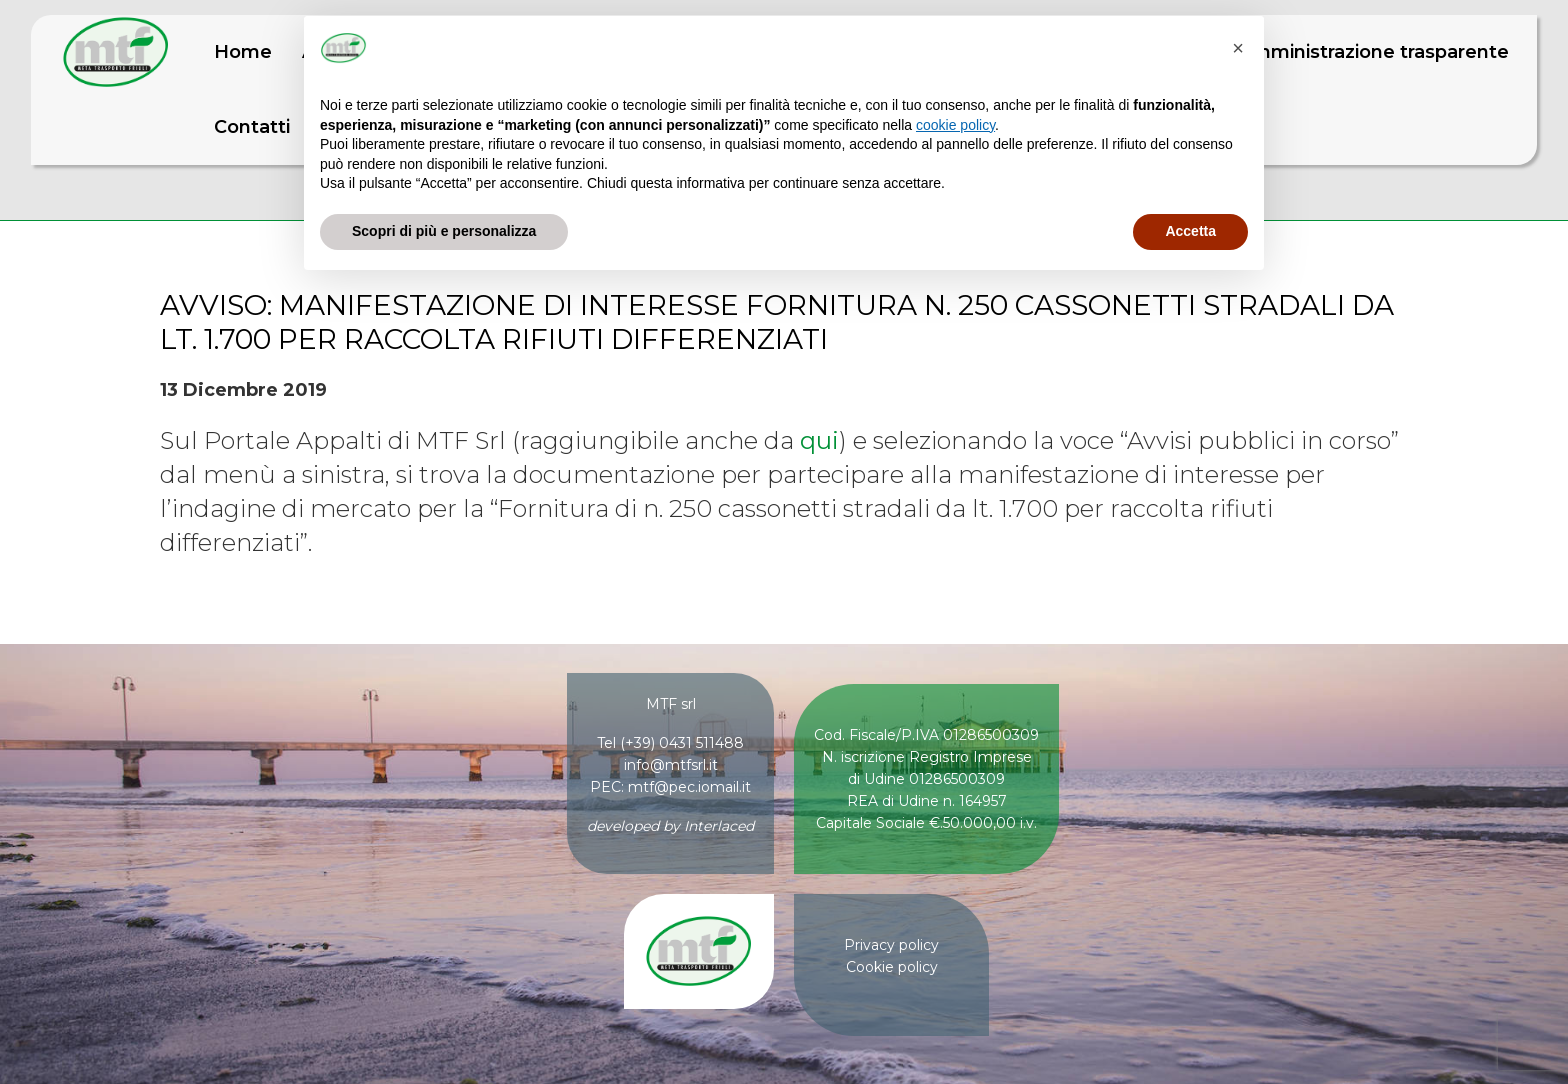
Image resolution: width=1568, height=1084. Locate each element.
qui (819, 440)
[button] (1238, 48)
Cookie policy (892, 967)
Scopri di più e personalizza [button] (444, 231)
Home (243, 52)
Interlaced (719, 826)
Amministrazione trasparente (1374, 52)
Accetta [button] (1190, 231)
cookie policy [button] (955, 125)
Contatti (252, 127)
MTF (116, 52)
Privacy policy (891, 945)
